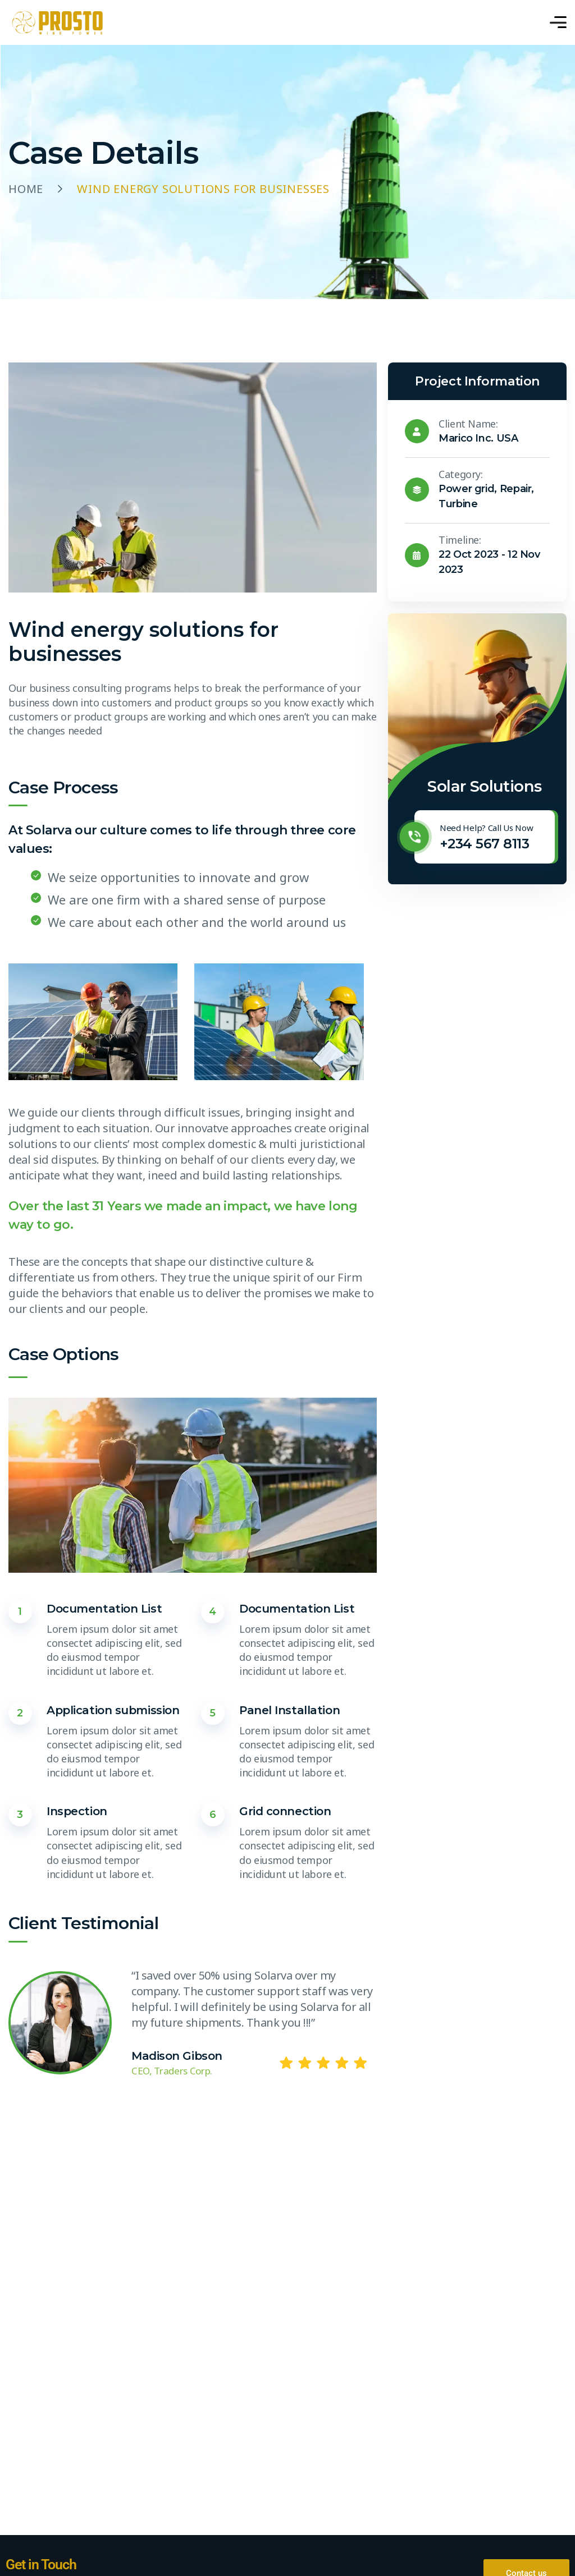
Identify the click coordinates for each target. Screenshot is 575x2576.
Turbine (458, 504)
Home (25, 189)
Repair (516, 489)
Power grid (466, 489)
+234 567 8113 (484, 843)
